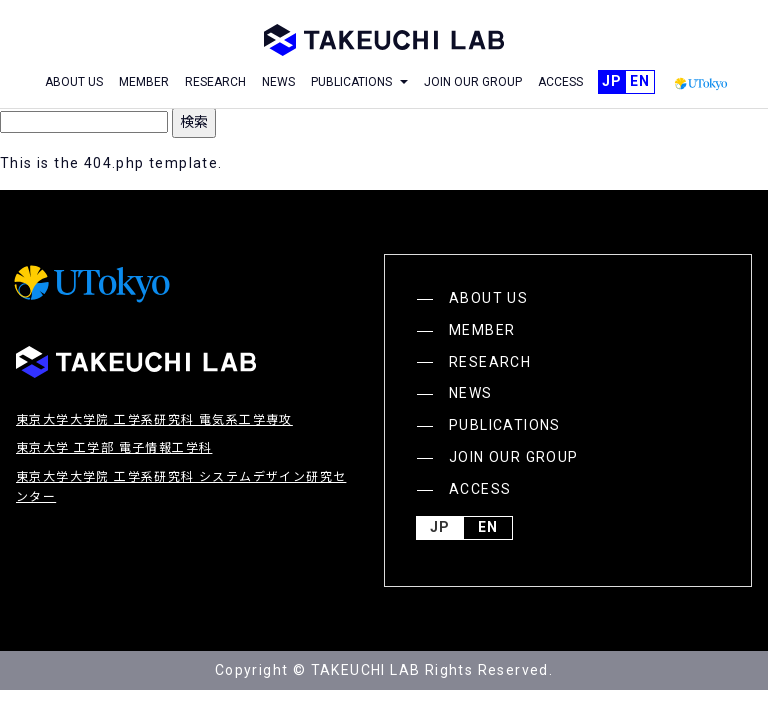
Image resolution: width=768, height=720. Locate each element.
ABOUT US (74, 82)
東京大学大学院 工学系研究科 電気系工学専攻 (154, 420)
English (640, 82)
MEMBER (144, 82)
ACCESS (560, 82)
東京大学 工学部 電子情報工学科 (114, 448)
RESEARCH (215, 82)
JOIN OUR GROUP (473, 82)
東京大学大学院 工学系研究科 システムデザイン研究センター (181, 487)
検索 (194, 122)
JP (612, 82)
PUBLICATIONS (505, 425)
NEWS (278, 82)
